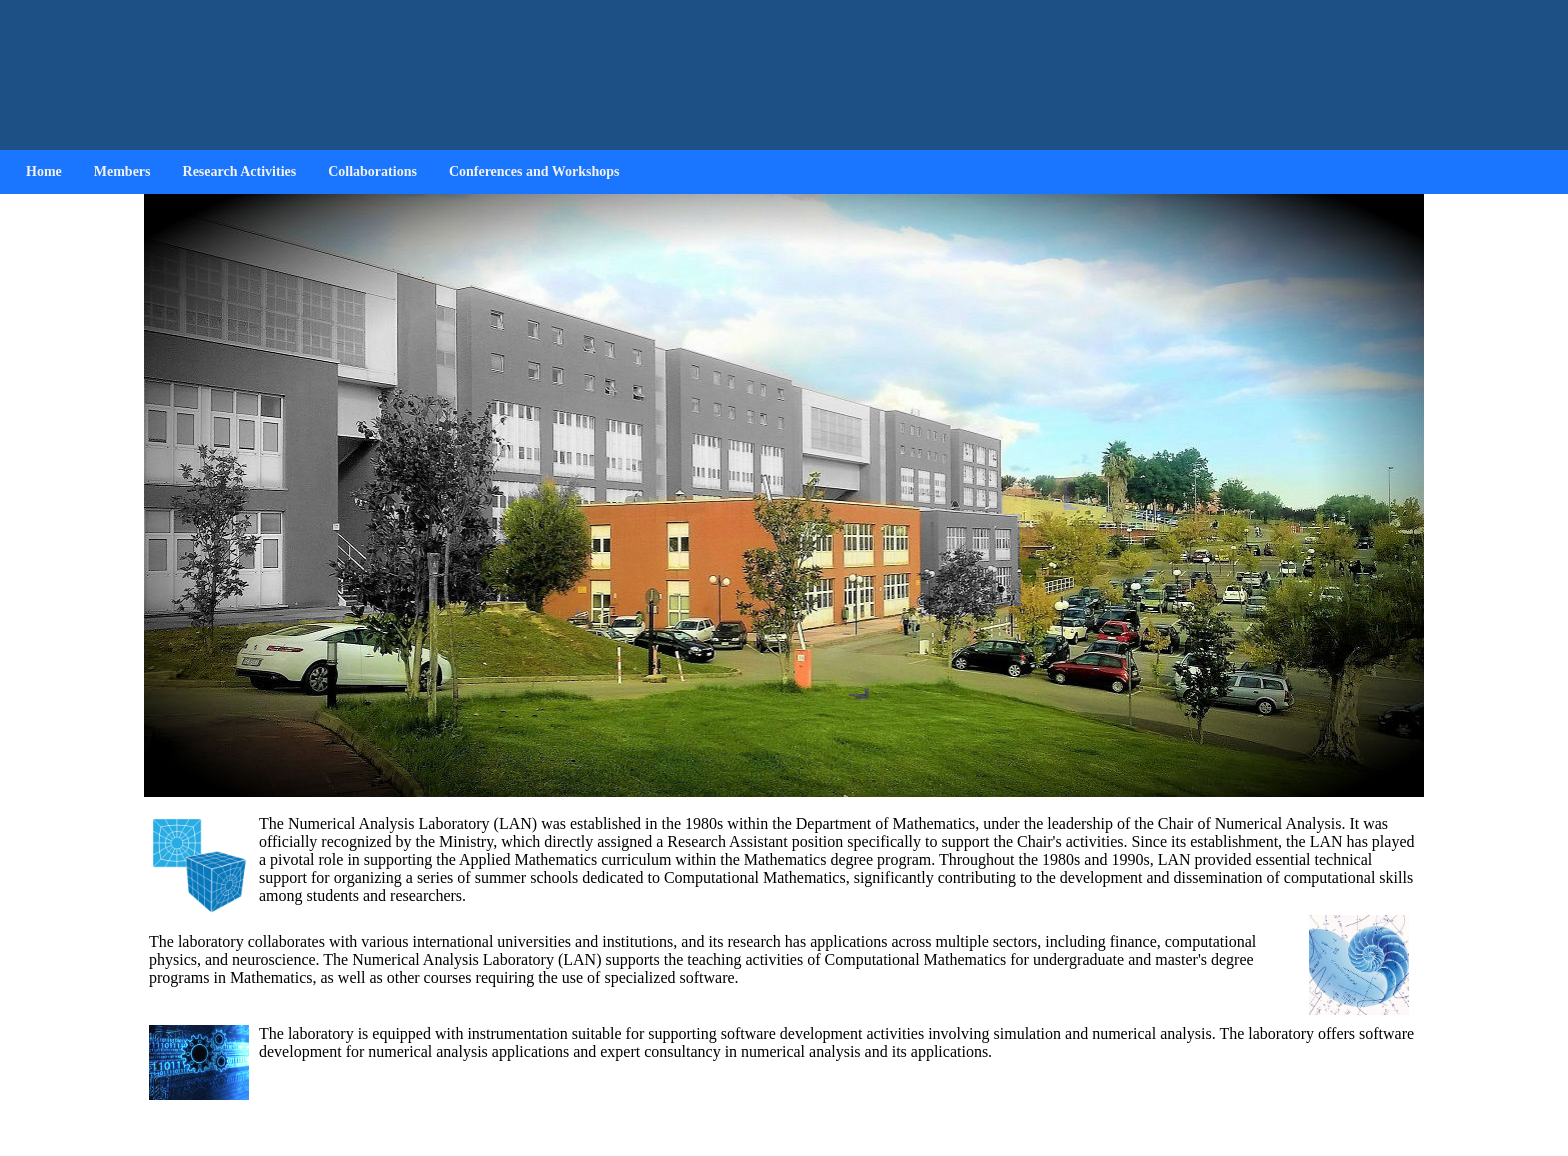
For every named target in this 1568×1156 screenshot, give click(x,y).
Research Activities (240, 171)
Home (44, 171)
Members (122, 171)
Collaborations (372, 171)
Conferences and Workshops (534, 171)
